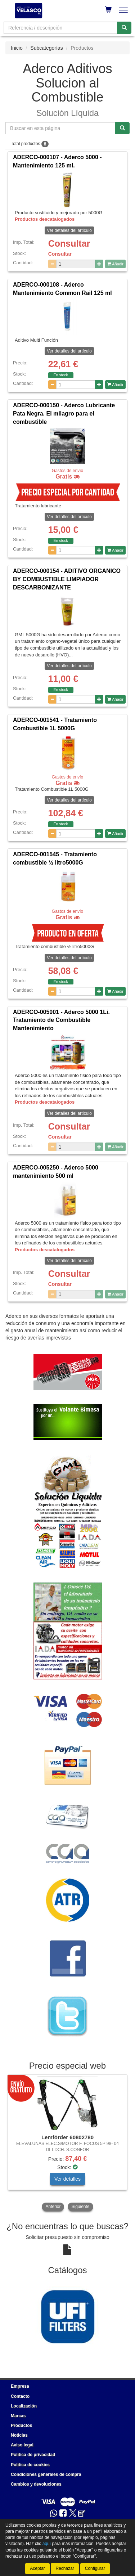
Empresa (20, 2386)
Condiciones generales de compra (46, 2474)
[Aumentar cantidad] (99, 264)
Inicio (17, 48)
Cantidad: (23, 262)
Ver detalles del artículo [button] (69, 230)
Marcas (18, 2415)
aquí (46, 2543)
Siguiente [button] (80, 2206)
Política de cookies (30, 2464)
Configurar (95, 2568)
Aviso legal (22, 2444)
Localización (24, 2406)
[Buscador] (60, 28)
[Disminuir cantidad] (52, 264)
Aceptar (37, 2568)
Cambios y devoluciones (36, 2484)
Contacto (20, 2396)
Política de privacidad (33, 2454)
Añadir (115, 264)
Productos (21, 2425)
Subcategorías (46, 48)
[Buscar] (124, 28)
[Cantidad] (75, 264)
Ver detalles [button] (67, 2179)
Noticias (19, 2435)
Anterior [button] (52, 2206)
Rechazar (64, 2568)
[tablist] (67, 2143)
